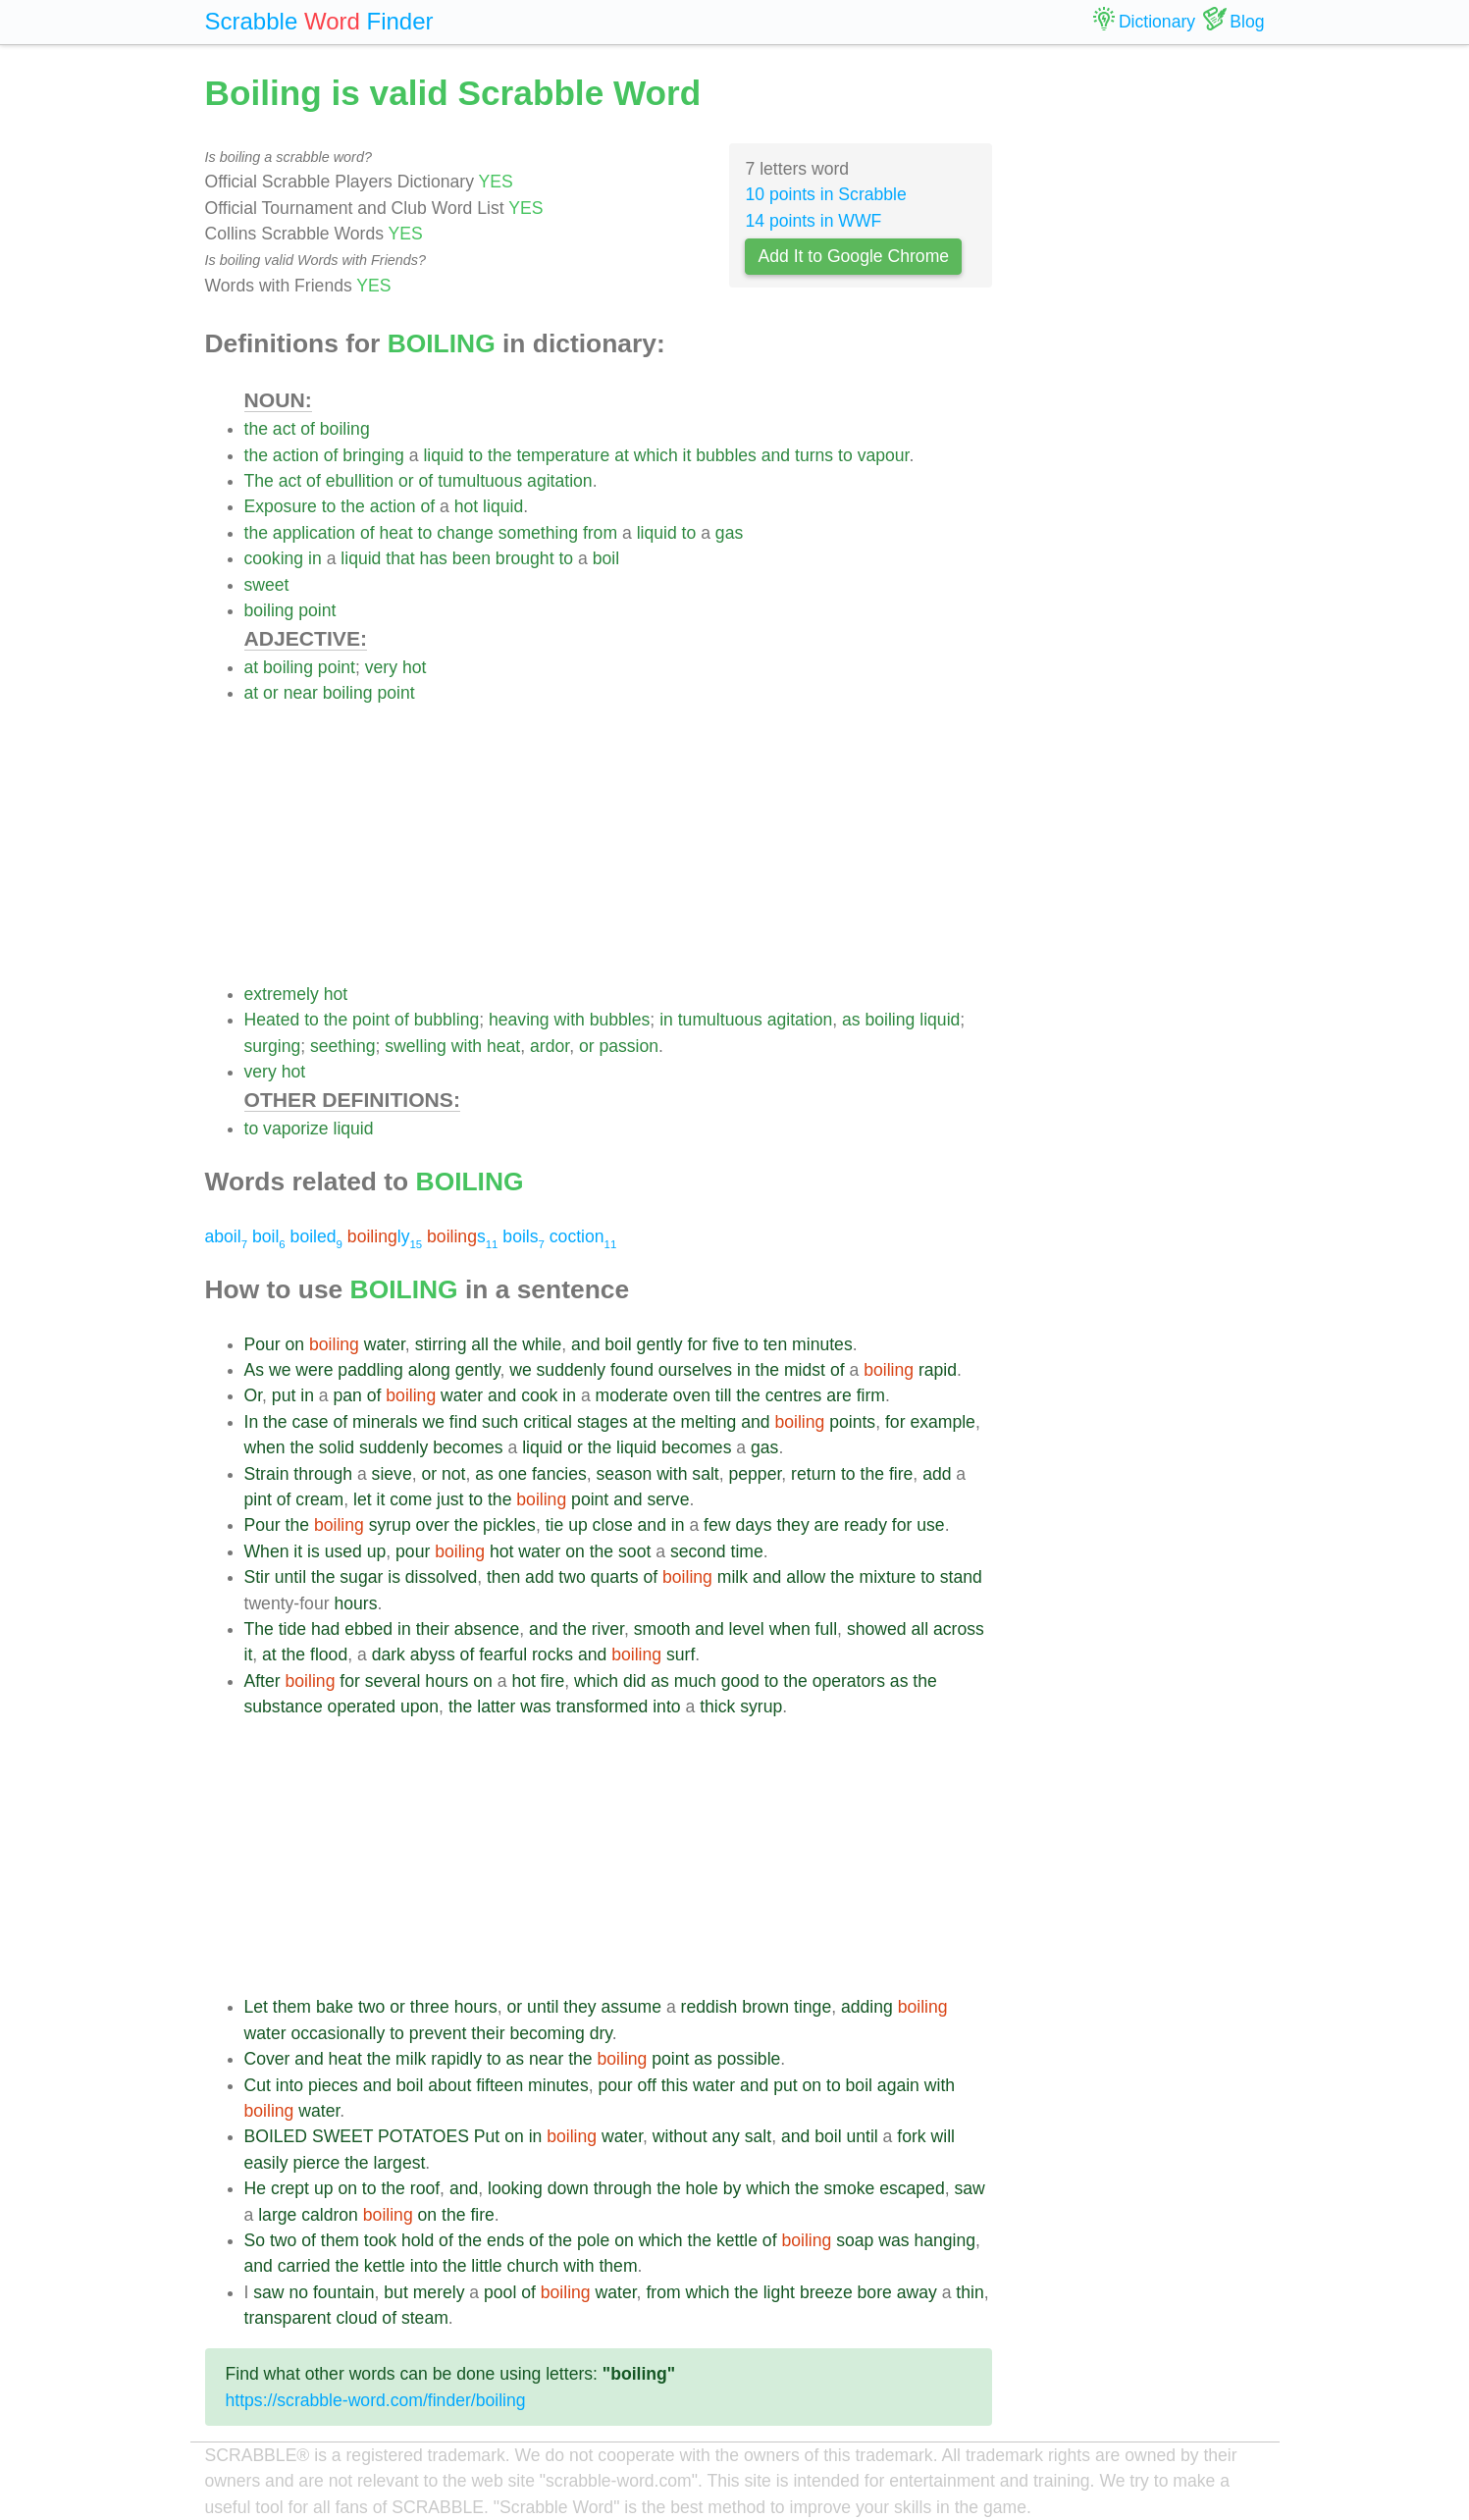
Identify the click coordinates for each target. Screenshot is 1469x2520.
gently (660, 1344)
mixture (888, 1577)
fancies (559, 1474)
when (265, 1447)
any (725, 2136)
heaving (519, 1019)
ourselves (695, 1370)
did (634, 1681)
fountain (344, 2292)
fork (911, 2136)
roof (425, 2188)
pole (593, 2240)
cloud (356, 2318)
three (429, 2007)
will (943, 2136)
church (533, 2266)
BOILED (276, 2136)
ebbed (368, 1629)
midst (804, 1370)
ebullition (359, 481)
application (314, 533)
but (395, 2292)
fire (901, 1474)
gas (729, 533)
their (432, 1629)
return (813, 1474)
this (674, 2085)
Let (256, 2007)
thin (969, 2292)
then (503, 1577)
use (930, 1525)
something (538, 533)
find (463, 1422)
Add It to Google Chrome (853, 256)
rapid (937, 1370)
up (578, 1525)
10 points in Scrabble (825, 194)
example (942, 1422)
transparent (288, 2318)
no (298, 2292)
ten (775, 1344)
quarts (615, 1577)
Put (486, 2136)
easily (266, 2163)
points (852, 1422)
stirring (441, 1344)
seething (343, 1046)
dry (601, 2033)
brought (525, 558)
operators (849, 1681)
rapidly (456, 2059)
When (266, 1551)
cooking (274, 558)
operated (361, 1706)
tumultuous (480, 481)
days (753, 1525)
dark (388, 1654)
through (322, 1474)
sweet (266, 585)
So (255, 2240)
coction (583, 1236)
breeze (826, 2292)
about (449, 2085)
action (296, 455)
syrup (390, 1525)
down (568, 2188)
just (450, 1499)
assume (631, 2007)
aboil (226, 1236)
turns (814, 455)
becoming (546, 2033)
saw (969, 2188)
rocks (552, 1654)
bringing (373, 455)
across (958, 1629)
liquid (443, 455)
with (569, 1019)
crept (290, 2188)
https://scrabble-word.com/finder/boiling (376, 2400)
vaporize (296, 1128)
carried (304, 2266)
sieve (392, 1474)
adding (867, 2007)
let (362, 1499)
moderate (632, 1395)
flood (328, 1654)
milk (732, 1577)
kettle (737, 2240)
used (343, 1551)
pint (258, 1499)
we (280, 1370)
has (433, 558)
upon (419, 1706)
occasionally (337, 2033)
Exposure (280, 506)
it (687, 455)
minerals (384, 1422)
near (301, 693)
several (393, 1681)
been (471, 558)
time (747, 1551)
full (826, 1629)
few (717, 1525)
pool (500, 2292)
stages (602, 1422)
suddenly (571, 1370)
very (381, 667)
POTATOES (423, 2136)
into (666, 1706)
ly (384, 1236)
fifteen (499, 2085)
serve (668, 1499)
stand (961, 1577)
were (314, 1370)
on (295, 1344)
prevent (438, 2033)
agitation (560, 481)
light (779, 2292)
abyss (432, 1654)
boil (606, 558)
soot (634, 1551)
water (384, 1344)
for (697, 1344)
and (775, 455)
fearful (503, 1654)
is (313, 1551)
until (290, 1577)
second (698, 1551)
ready (865, 1525)
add (936, 1474)
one (512, 1474)
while (541, 1344)
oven (691, 1395)
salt (705, 1474)
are (838, 1395)
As (254, 1370)
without (680, 2136)
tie (555, 1525)
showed (877, 1629)
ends (505, 2240)
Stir (257, 1577)
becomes (467, 1447)
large (277, 2215)
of (307, 429)
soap (854, 2240)
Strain (266, 1474)
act (284, 429)
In (251, 1422)
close (613, 1525)
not (453, 1474)
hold (417, 2240)
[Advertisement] (618, 844)
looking (515, 2188)
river (608, 1629)
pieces (333, 2085)
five (725, 1344)
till (723, 1395)
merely (439, 2292)
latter (496, 1706)
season (625, 1474)
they (792, 1525)
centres (793, 1395)
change (465, 533)
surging (272, 1046)
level (746, 1629)
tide (292, 1629)
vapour (884, 455)
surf (680, 1654)
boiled (316, 1236)
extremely (281, 994)
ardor (549, 1046)
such (500, 1422)
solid (336, 1447)
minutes (822, 1344)
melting (709, 1422)
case (309, 1422)
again (898, 2085)
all (480, 1344)
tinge (812, 2007)
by (732, 2188)
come (411, 1499)
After (262, 1681)
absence (487, 1629)
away (917, 2292)
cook (539, 1395)
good (740, 1681)
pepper (755, 1474)
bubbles (726, 455)
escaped (912, 2188)
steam (424, 2318)
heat (395, 533)
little (486, 2266)
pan (347, 1395)
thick (717, 1706)
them (292, 2007)
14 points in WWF (813, 221)
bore (875, 2292)
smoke (848, 2188)
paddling (370, 1370)
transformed (601, 1706)
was (535, 1706)
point (317, 610)
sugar (361, 1577)
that (400, 558)
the (256, 429)
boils (523, 1236)
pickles (509, 1525)
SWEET (342, 2136)
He (255, 2188)
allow (805, 1577)
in (315, 558)
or (406, 481)
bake (334, 2007)
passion (628, 1046)
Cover (267, 2059)
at (621, 455)
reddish (709, 2007)
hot (466, 506)
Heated (272, 1019)
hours (355, 1603)
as (851, 1019)
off (647, 2085)
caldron (329, 2215)
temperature (562, 455)
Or (253, 1395)
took (380, 2240)
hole (702, 2188)
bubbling (447, 1019)
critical (547, 1422)
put (283, 1395)
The (259, 481)
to (475, 455)
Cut (257, 2085)
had (325, 1629)
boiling (345, 429)
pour (412, 1551)
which (656, 455)
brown (765, 2007)
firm (871, 1395)
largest (400, 2163)
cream (319, 1499)
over (432, 1525)
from (600, 533)
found (632, 1370)
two (571, 1577)
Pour (262, 1344)
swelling (415, 1046)
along (429, 1370)
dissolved (441, 1577)
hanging (944, 2240)
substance (283, 1706)
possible (749, 2059)
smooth (662, 1629)
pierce (316, 2163)
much (695, 1681)
